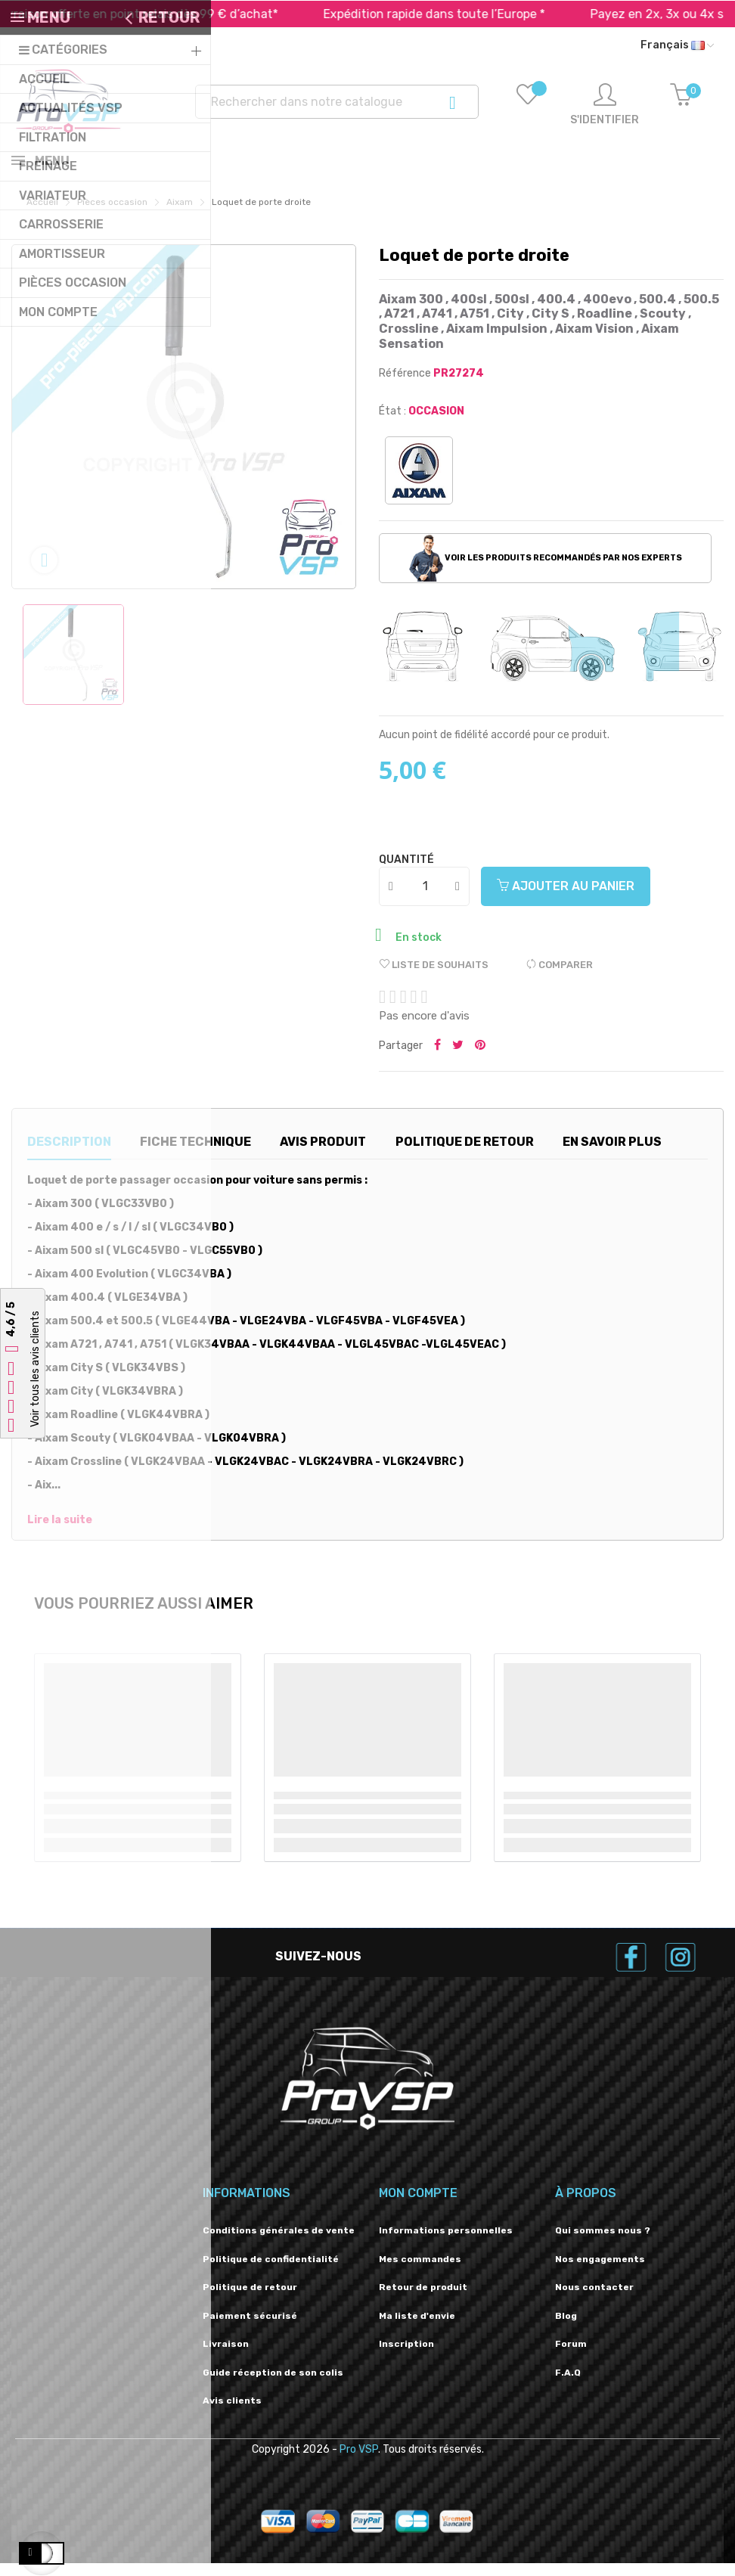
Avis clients (232, 2413)
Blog (566, 2328)
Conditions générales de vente (279, 2243)
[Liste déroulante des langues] (677, 45)
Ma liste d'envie (417, 2328)
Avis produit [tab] (323, 1154)
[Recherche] (337, 102)
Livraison (226, 2356)
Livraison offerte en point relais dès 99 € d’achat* (168, 14)
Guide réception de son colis (273, 2385)
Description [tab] (69, 1154)
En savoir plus (612, 1154)
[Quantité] (425, 899)
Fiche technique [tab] (195, 1154)
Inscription (406, 2356)
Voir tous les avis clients (35, 1369)
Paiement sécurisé (250, 2328)
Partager (437, 1058)
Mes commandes (420, 2272)
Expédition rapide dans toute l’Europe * (465, 14)
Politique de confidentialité (271, 2272)
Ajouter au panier (565, 899)
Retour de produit (423, 2300)
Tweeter (458, 1058)
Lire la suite (59, 1533)
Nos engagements (600, 2272)
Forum (571, 2356)
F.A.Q (568, 2385)
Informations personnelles (446, 2243)
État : (392, 423)
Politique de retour (250, 2300)
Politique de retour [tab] (464, 1154)
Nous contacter (594, 2300)
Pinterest (480, 1058)
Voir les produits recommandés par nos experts (545, 571)
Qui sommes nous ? (602, 2243)
